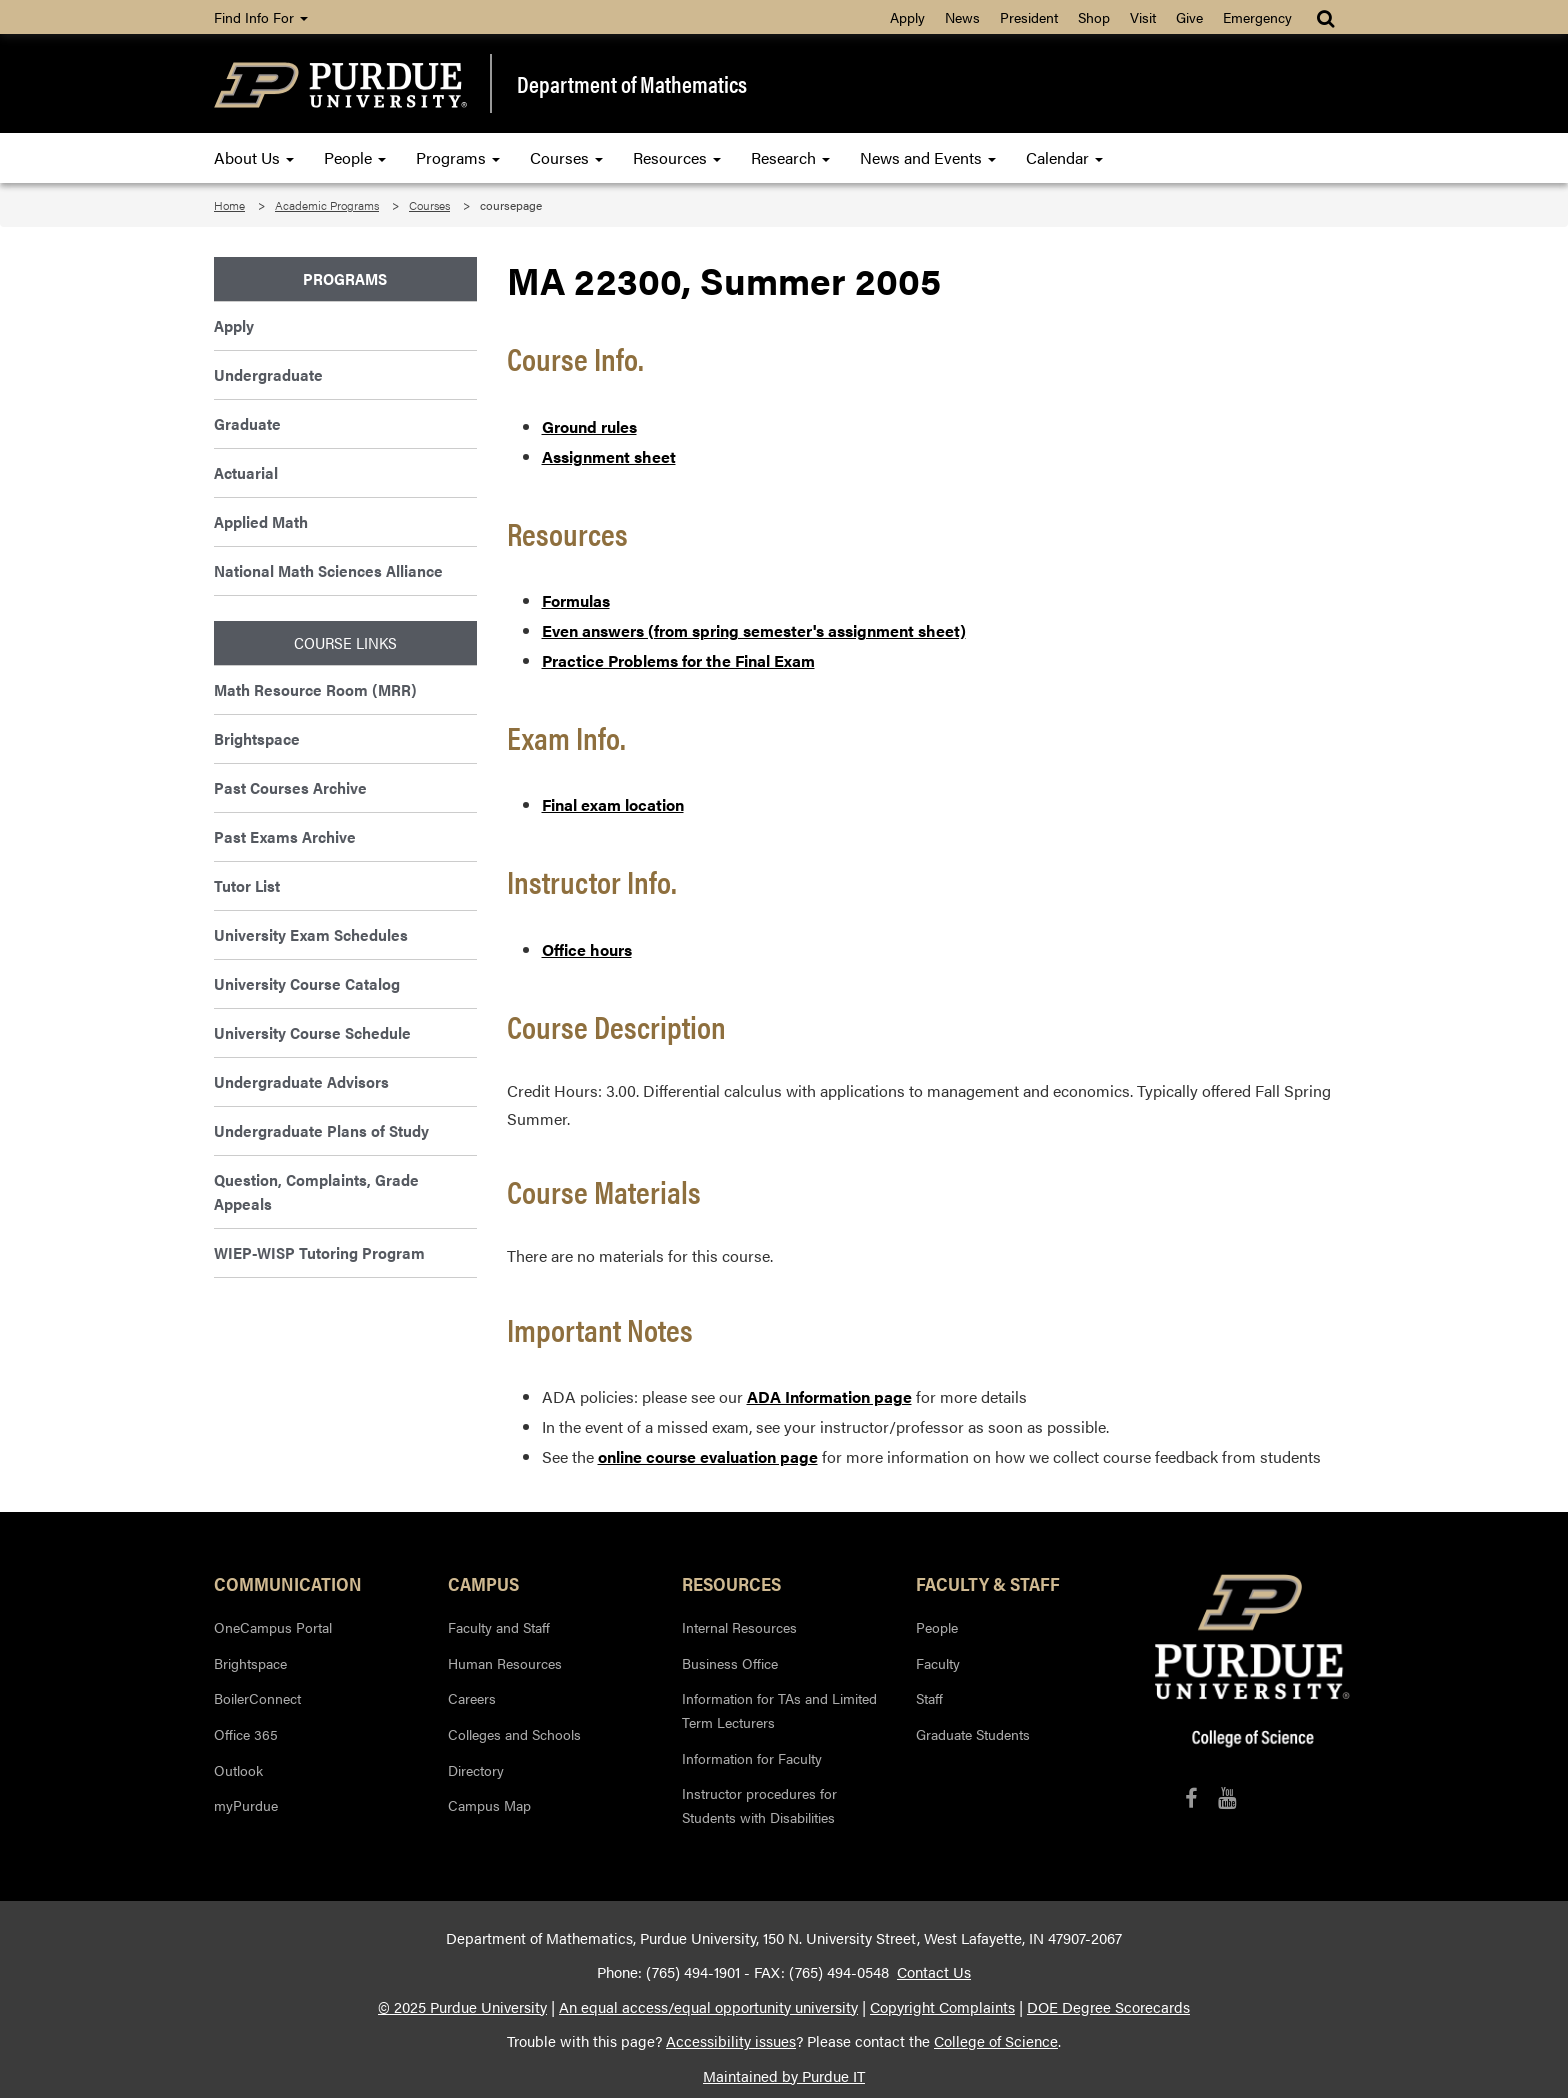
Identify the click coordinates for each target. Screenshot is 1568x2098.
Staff (929, 1698)
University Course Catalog (307, 983)
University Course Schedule (312, 1032)
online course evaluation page (708, 1456)
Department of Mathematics (632, 84)
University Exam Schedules (311, 934)
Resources (677, 157)
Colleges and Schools (514, 1734)
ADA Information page (829, 1396)
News (962, 17)
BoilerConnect (257, 1698)
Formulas (576, 600)
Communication (288, 1583)
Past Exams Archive (285, 836)
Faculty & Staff (988, 1583)
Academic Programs (327, 205)
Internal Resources (739, 1627)
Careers (472, 1698)
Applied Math (261, 521)
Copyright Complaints (942, 2007)
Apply (907, 17)
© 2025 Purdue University (462, 2007)
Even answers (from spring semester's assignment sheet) (754, 630)
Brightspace (257, 738)
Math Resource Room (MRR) (315, 689)
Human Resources (505, 1663)
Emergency (1257, 17)
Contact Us (934, 1972)
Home (229, 205)
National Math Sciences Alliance (328, 570)
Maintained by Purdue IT (784, 2076)
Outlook (238, 1770)
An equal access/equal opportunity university (708, 2007)
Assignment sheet (609, 456)
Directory (476, 1770)
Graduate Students (973, 1734)
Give (1189, 17)
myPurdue (246, 1805)
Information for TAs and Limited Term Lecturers (779, 1710)
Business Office (730, 1663)
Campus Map (489, 1805)
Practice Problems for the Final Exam (678, 660)
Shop (1094, 17)
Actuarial (246, 472)
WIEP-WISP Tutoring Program (319, 1252)
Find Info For (261, 17)
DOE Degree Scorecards (1108, 2007)
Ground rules (589, 426)
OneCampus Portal (273, 1627)
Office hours (587, 949)
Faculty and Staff (499, 1627)
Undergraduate (268, 374)
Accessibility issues (731, 2041)
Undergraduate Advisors (301, 1081)
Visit (1143, 17)
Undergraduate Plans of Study (321, 1130)
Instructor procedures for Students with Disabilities (759, 1805)
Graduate (247, 423)
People (355, 157)
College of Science (996, 2041)
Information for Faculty (752, 1758)
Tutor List (247, 885)
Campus (483, 1583)
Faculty (938, 1663)
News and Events (928, 157)
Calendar (1064, 157)
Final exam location (613, 804)
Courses (566, 157)
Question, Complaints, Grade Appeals (316, 1191)
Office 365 (246, 1734)
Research (790, 157)
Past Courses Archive (290, 787)
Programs (458, 157)
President (1029, 17)
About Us (254, 157)
